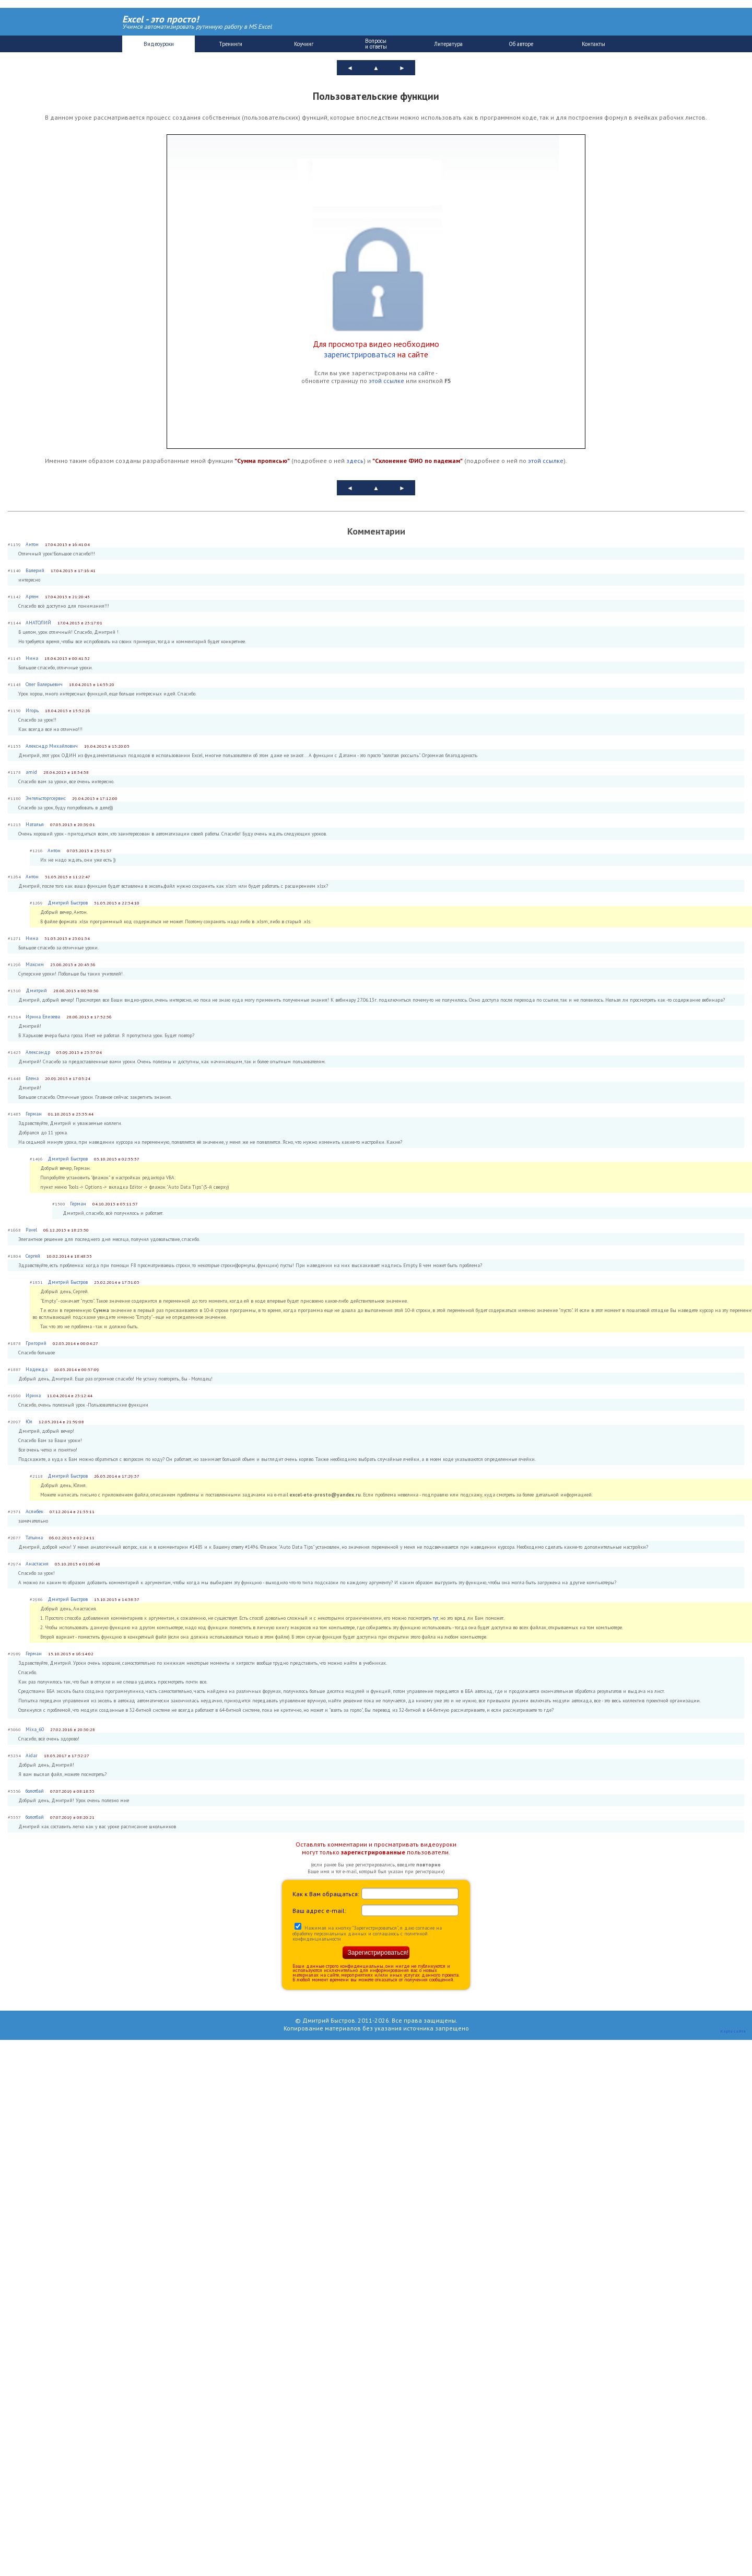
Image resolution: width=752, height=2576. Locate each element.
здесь (354, 461)
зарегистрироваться (359, 354)
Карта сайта (733, 2031)
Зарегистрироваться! (378, 1952)
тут (435, 1618)
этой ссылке (386, 381)
